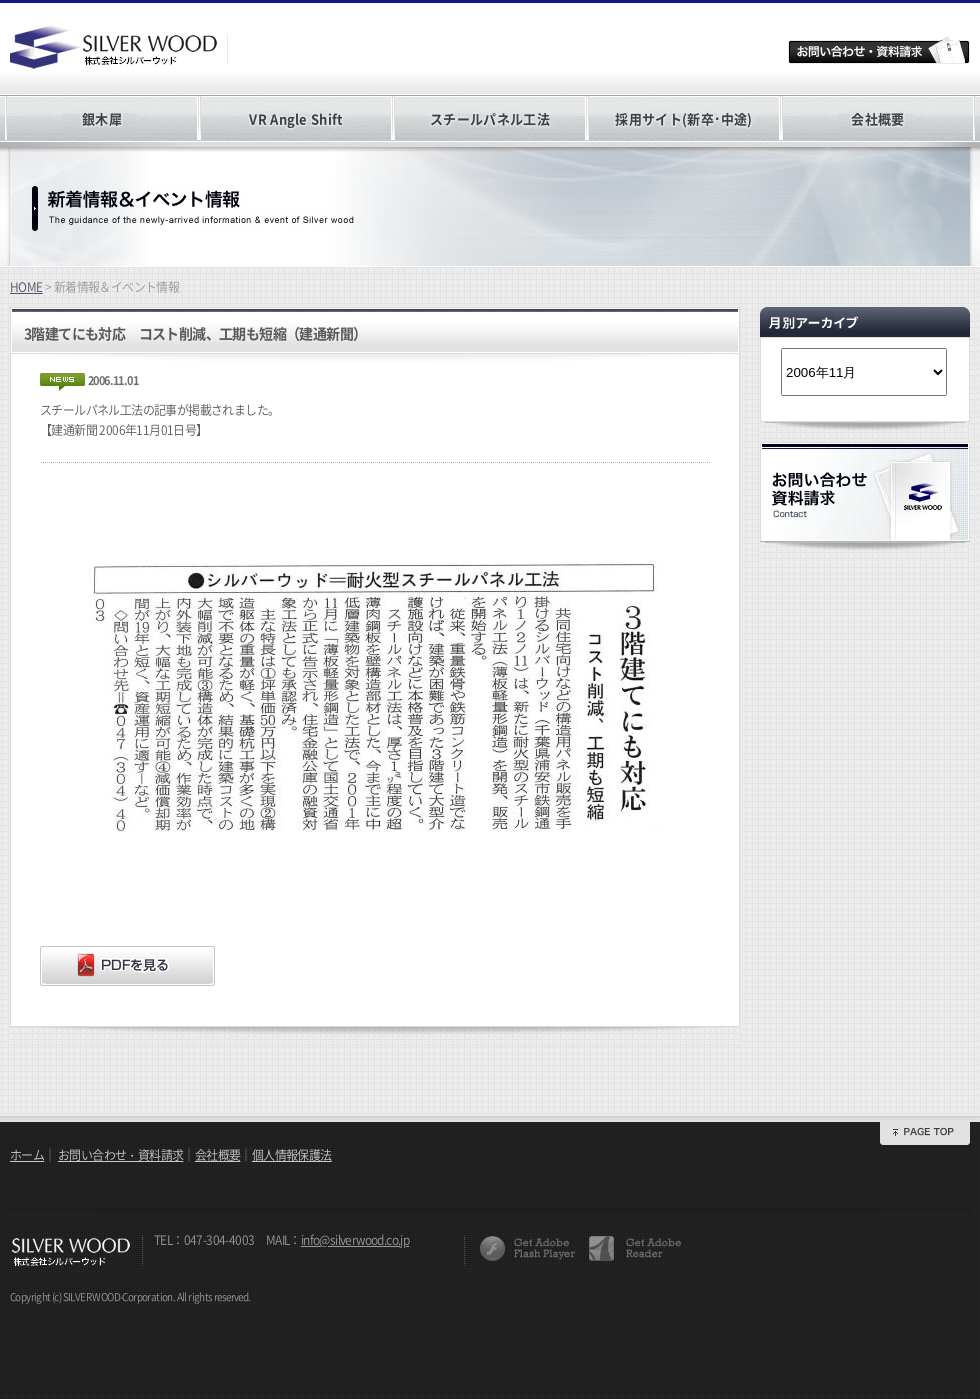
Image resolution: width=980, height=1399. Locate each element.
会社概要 (877, 118)
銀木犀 (102, 118)
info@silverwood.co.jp (355, 1240)
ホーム (27, 1155)
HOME (26, 287)
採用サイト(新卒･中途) (683, 118)
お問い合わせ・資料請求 (120, 1155)
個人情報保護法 (292, 1155)
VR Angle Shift (295, 118)
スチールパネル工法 (490, 118)
